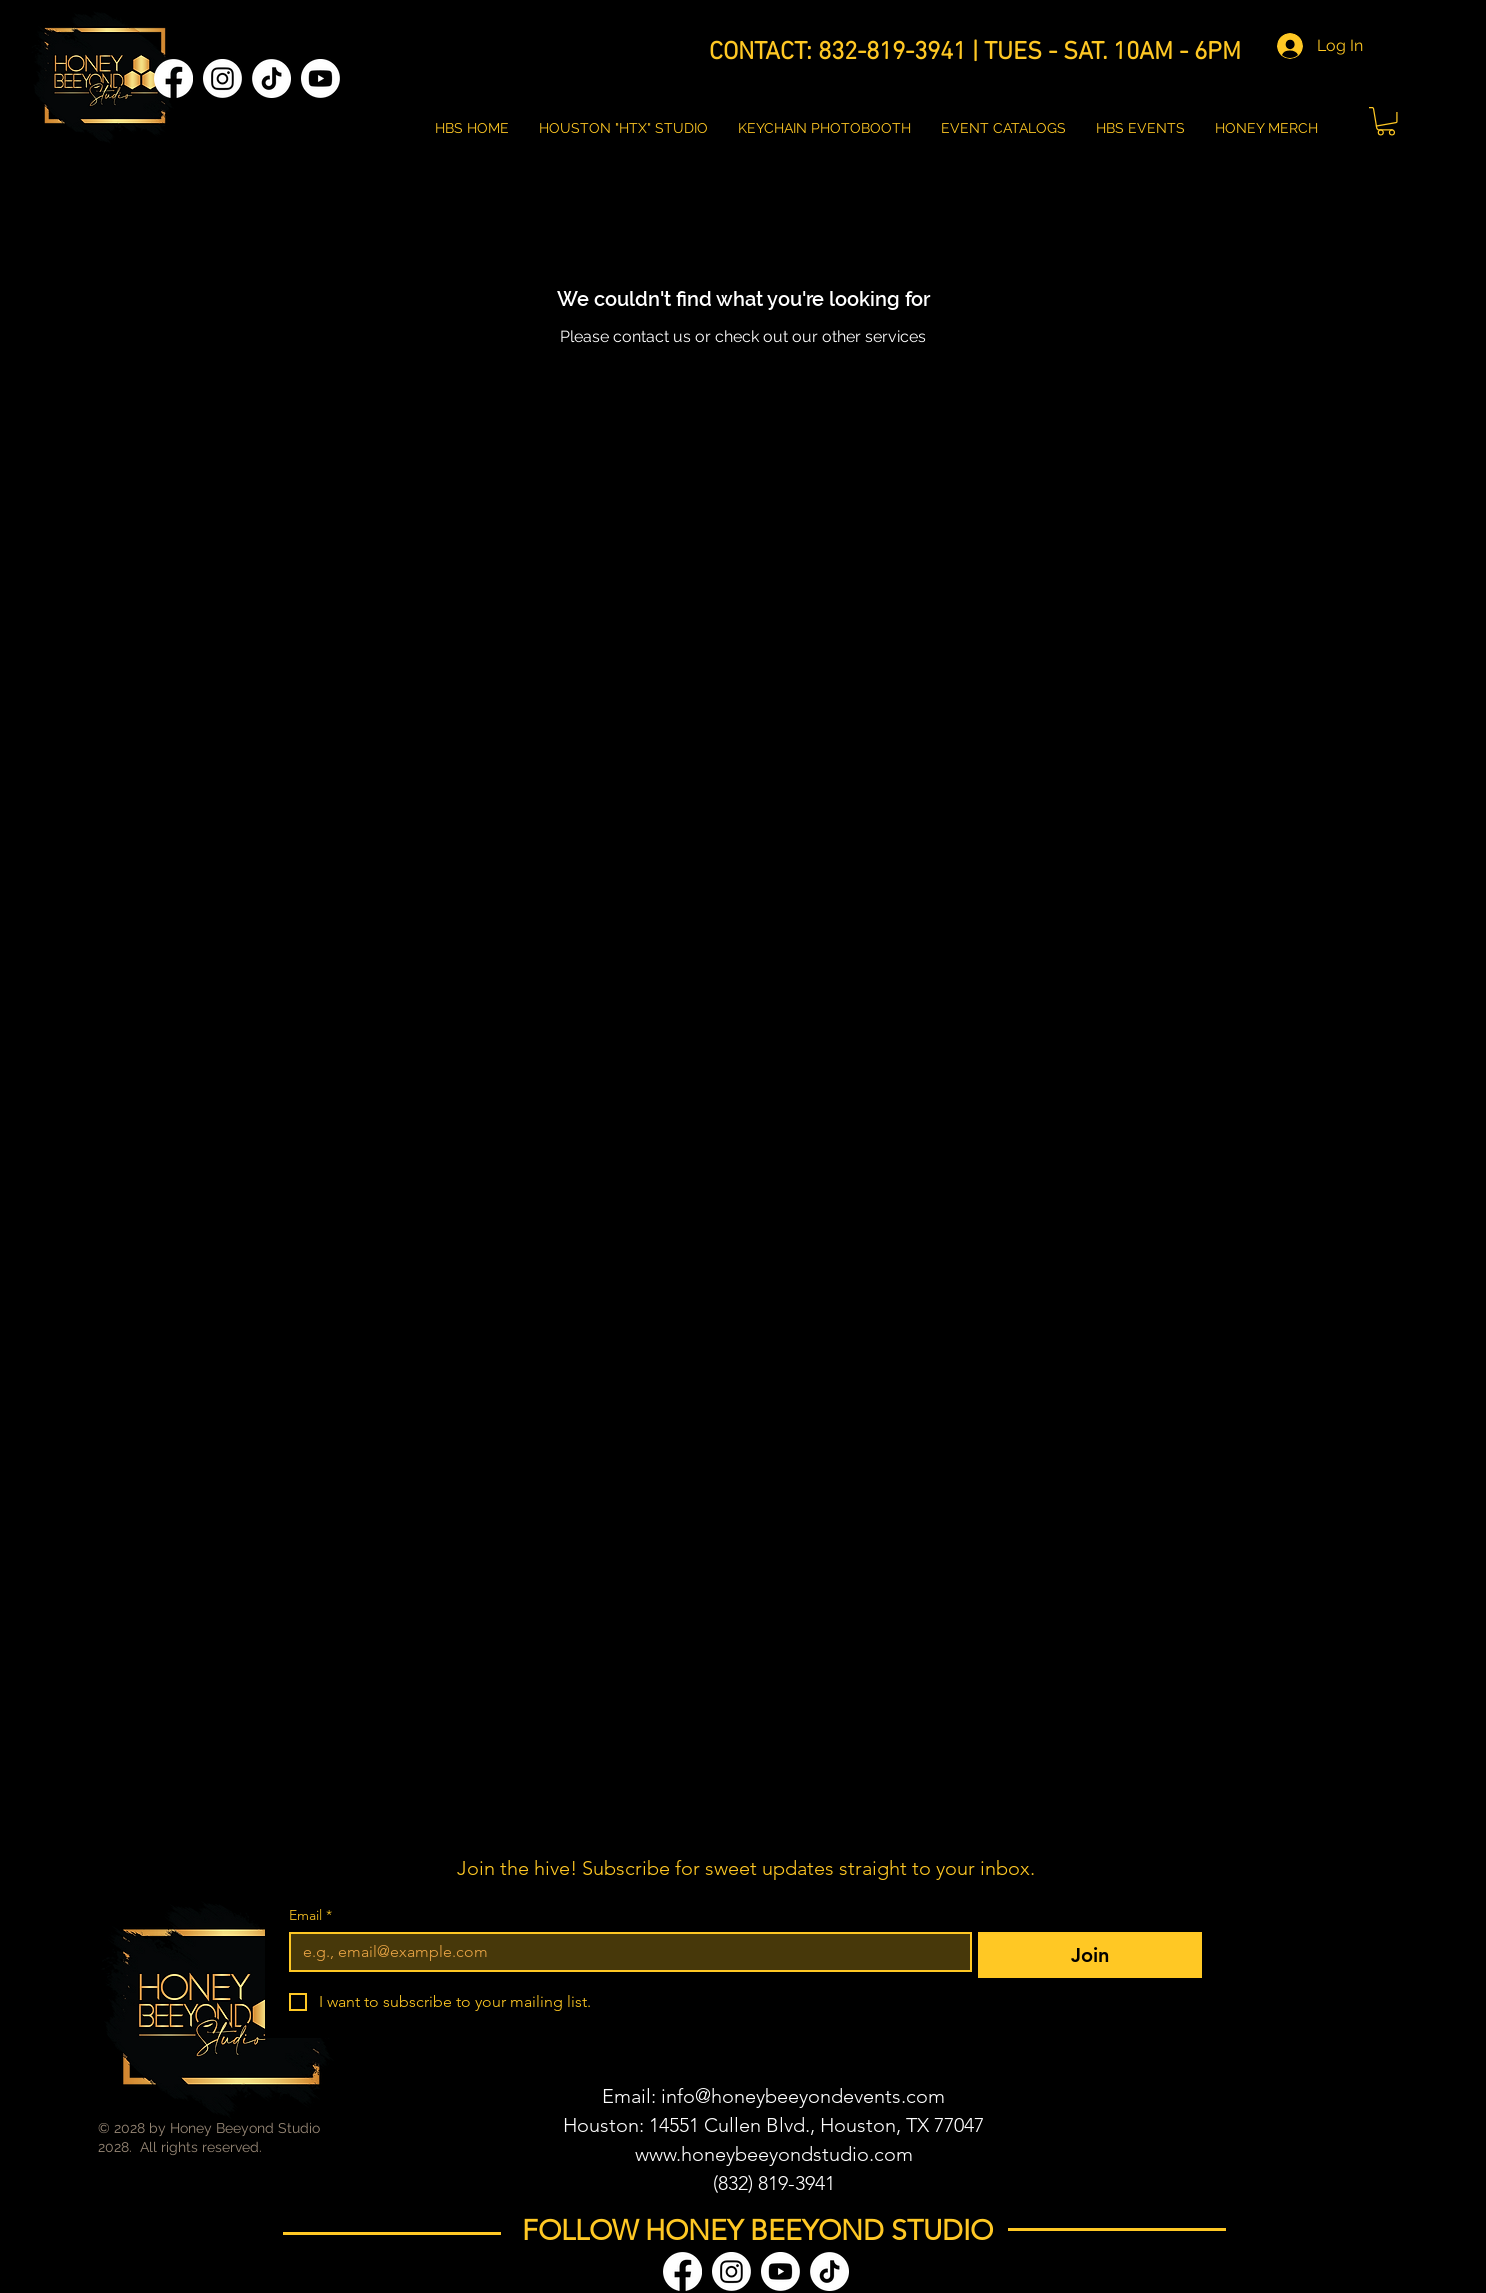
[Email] (624, 1952)
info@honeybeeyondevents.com (803, 2096)
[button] (1386, 121)
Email (310, 1915)
